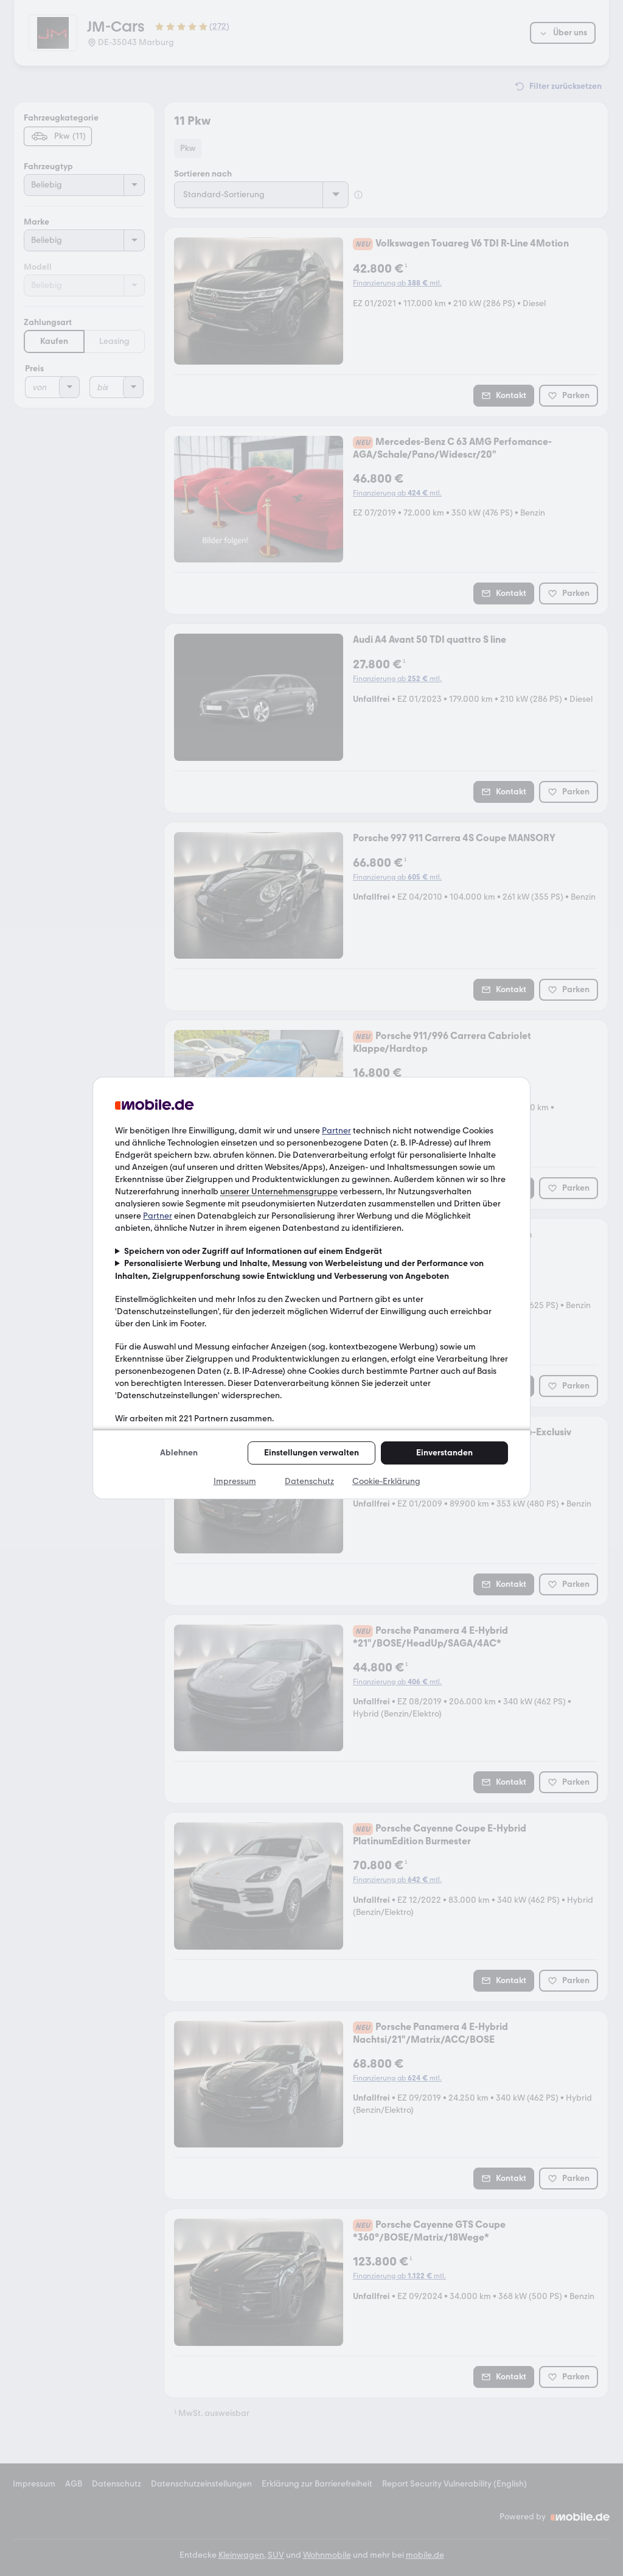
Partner (336, 1130)
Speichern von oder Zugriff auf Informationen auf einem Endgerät (253, 1251)
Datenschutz (309, 1481)
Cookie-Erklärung (386, 1481)
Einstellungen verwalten (311, 1452)
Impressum (235, 1481)
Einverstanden (444, 1452)
